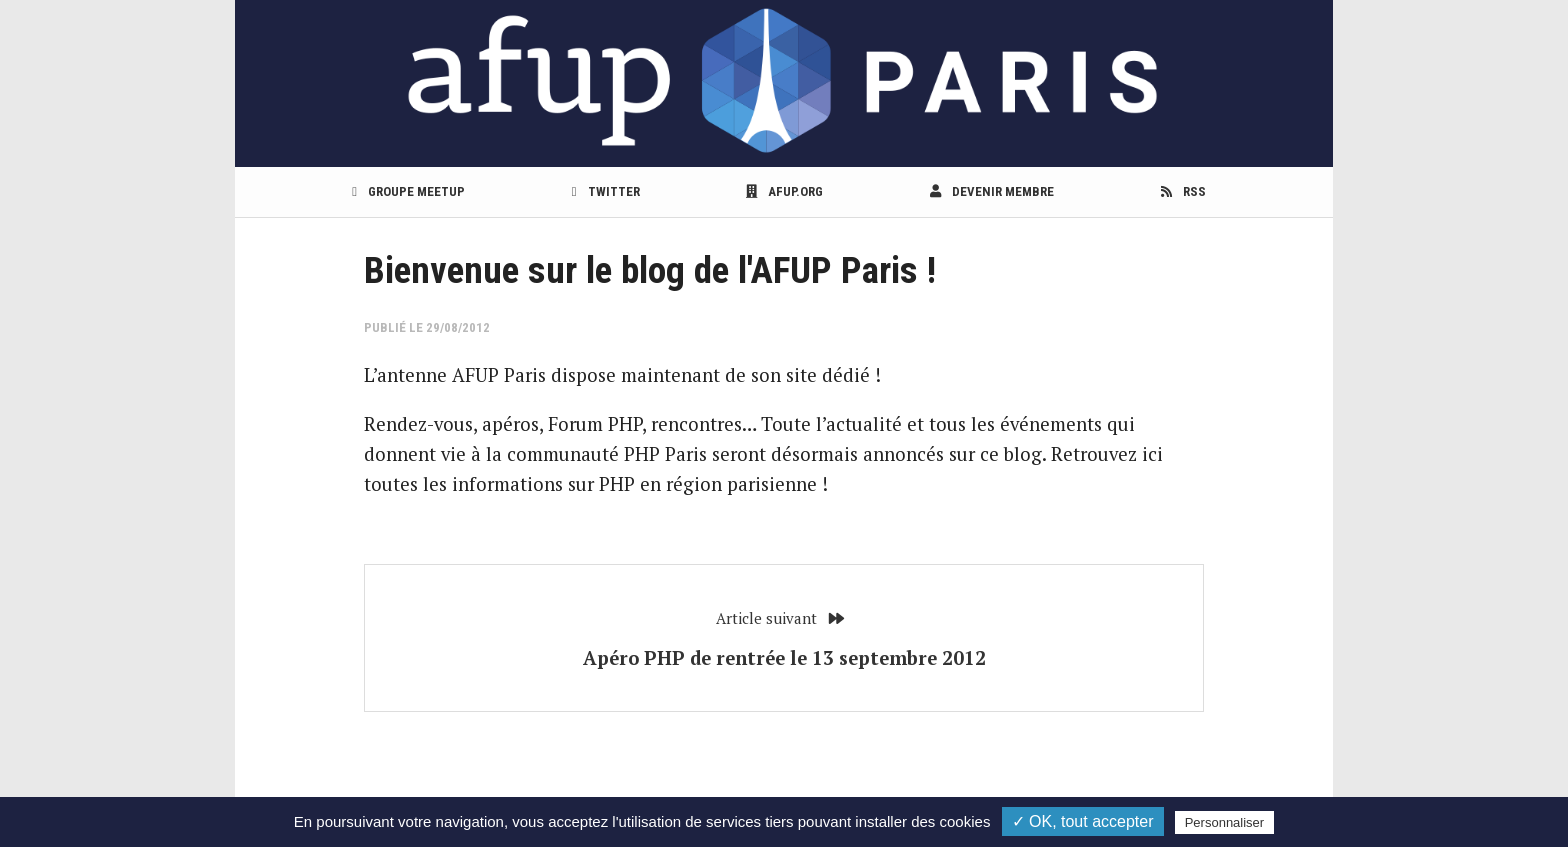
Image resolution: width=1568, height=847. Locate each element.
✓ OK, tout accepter (1083, 821)
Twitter (606, 191)
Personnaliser (1225, 822)
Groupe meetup (408, 191)
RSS (1183, 191)
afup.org (784, 191)
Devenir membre (992, 191)
